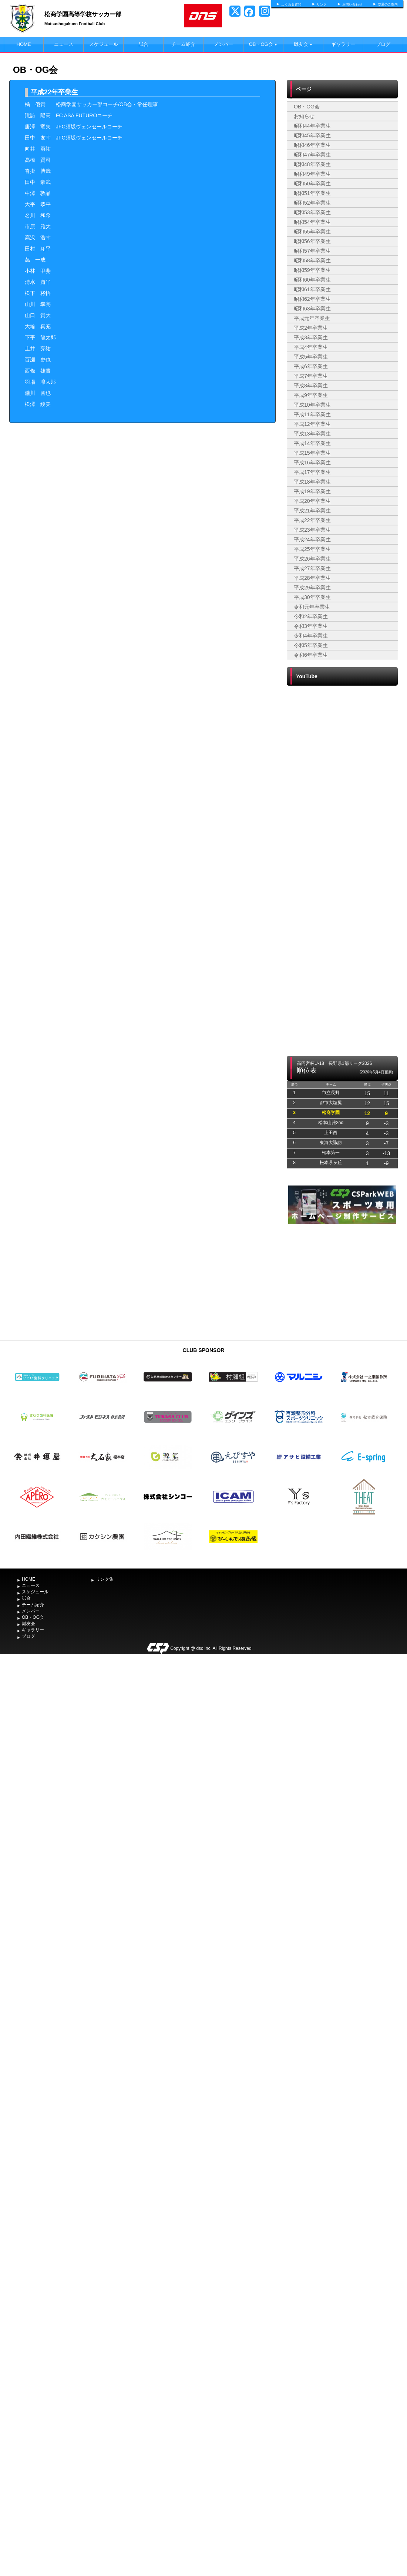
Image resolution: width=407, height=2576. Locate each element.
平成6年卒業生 (311, 366)
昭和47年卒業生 (312, 155)
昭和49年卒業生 (312, 174)
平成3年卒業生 (311, 337)
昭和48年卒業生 (312, 164)
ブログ (383, 44)
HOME (24, 44)
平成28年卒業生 (312, 578)
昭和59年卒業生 (312, 270)
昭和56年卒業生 (312, 241)
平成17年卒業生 (312, 472)
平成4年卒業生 (311, 347)
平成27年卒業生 (312, 568)
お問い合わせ (352, 4)
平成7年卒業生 (311, 376)
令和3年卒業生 (311, 626)
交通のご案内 (388, 4)
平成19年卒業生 (312, 491)
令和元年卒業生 (312, 607)
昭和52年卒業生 (312, 203)
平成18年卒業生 (312, 482)
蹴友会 (303, 44)
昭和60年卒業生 (312, 280)
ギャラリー (343, 44)
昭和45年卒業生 (312, 135)
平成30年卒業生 (312, 597)
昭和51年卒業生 (312, 193)
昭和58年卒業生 (312, 260)
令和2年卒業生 (311, 616)
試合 (143, 44)
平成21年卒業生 (312, 511)
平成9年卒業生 (311, 395)
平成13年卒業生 (312, 434)
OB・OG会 (263, 44)
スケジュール (103, 44)
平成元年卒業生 (312, 318)
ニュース (63, 44)
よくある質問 (291, 4)
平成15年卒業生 (312, 453)
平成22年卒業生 (312, 520)
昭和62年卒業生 (312, 299)
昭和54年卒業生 (312, 222)
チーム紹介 (183, 44)
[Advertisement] (342, 1281)
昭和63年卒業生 (312, 309)
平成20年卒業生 (312, 501)
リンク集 (105, 1579)
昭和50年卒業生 (312, 183)
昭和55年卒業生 (312, 232)
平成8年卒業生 (311, 386)
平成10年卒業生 (312, 405)
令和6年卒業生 (311, 655)
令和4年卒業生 (311, 636)
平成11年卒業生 (312, 414)
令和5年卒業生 (311, 645)
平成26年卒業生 (312, 559)
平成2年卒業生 (311, 328)
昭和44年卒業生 (312, 126)
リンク (322, 4)
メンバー (223, 44)
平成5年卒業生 (311, 357)
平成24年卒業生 (312, 539)
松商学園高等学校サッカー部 (82, 14)
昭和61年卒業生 (312, 289)
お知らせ (304, 116)
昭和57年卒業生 (312, 251)
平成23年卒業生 (312, 530)
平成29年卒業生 (312, 588)
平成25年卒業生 (312, 549)
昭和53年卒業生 (312, 212)
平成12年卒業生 (312, 424)
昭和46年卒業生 (312, 145)
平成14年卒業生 (312, 443)
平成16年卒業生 (312, 462)
